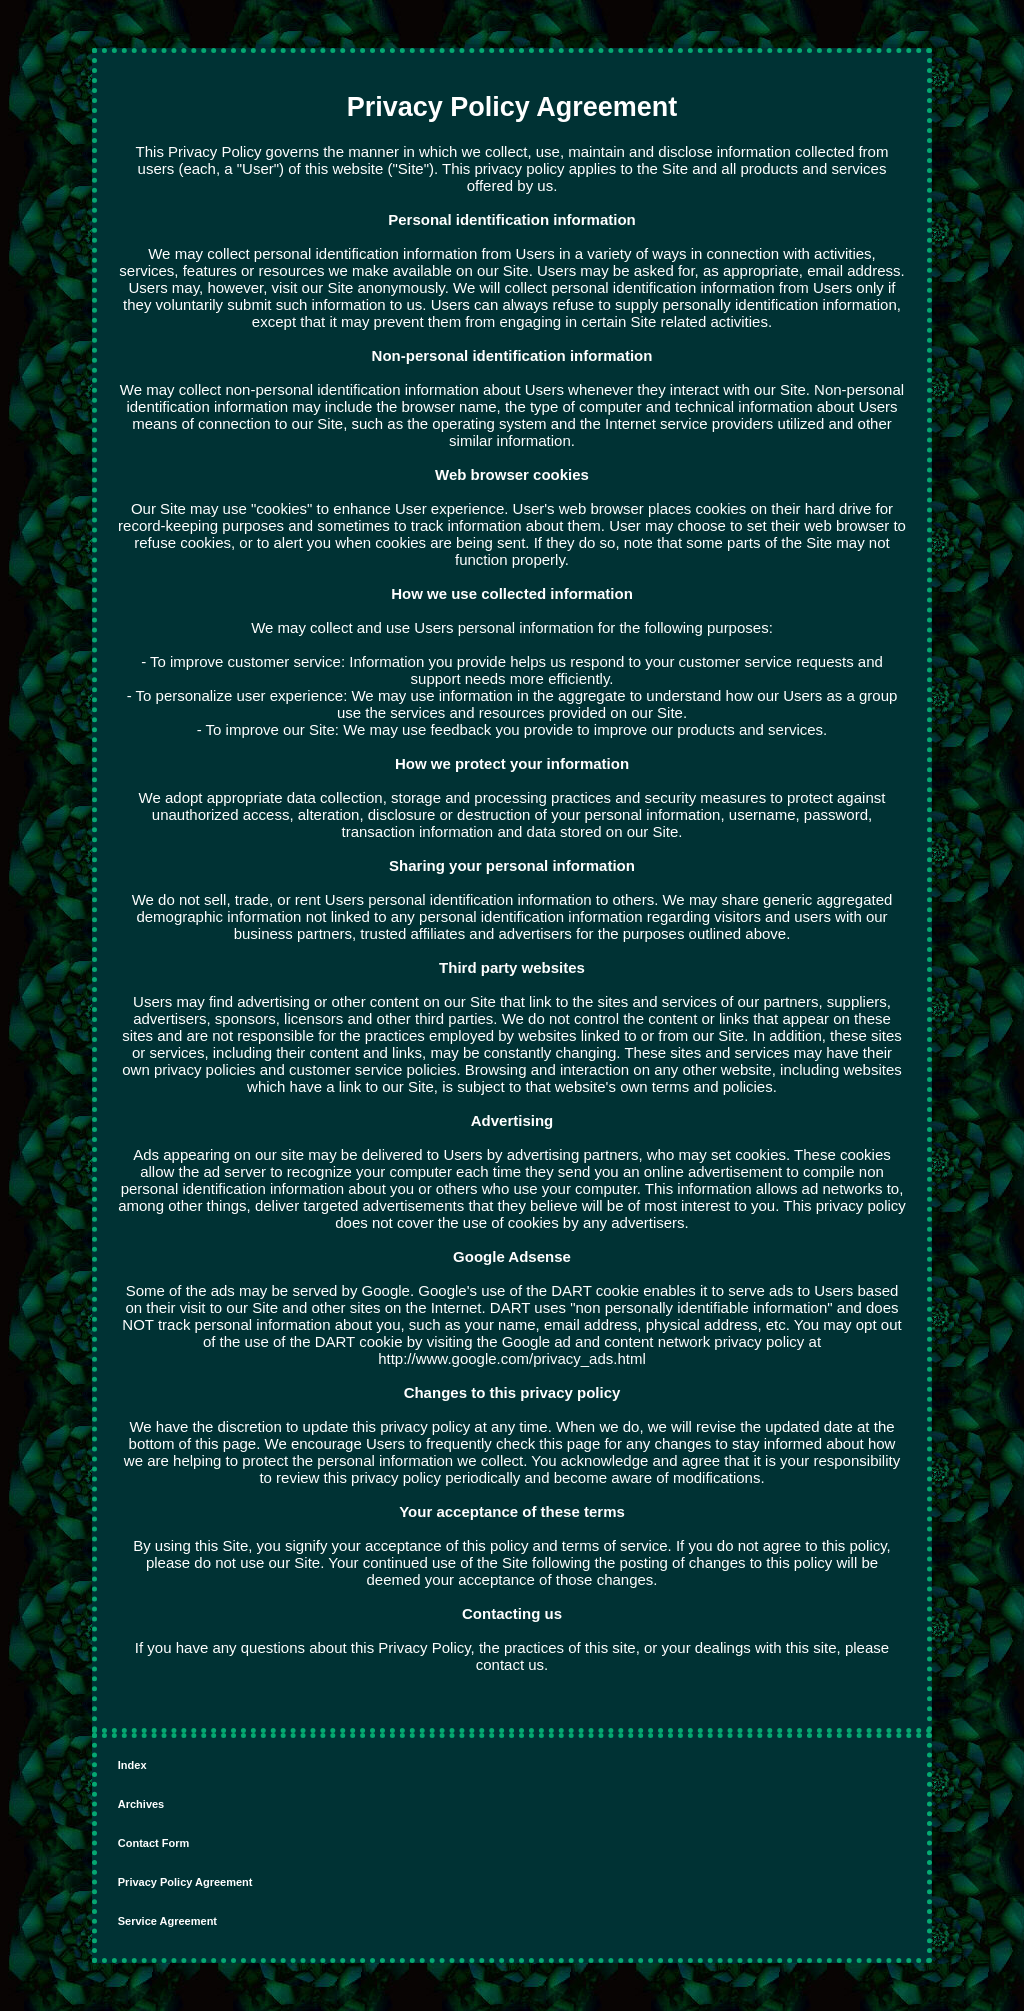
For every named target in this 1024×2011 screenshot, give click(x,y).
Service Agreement (167, 1921)
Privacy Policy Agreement (185, 1882)
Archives (141, 1804)
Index (132, 1765)
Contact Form (154, 1843)
